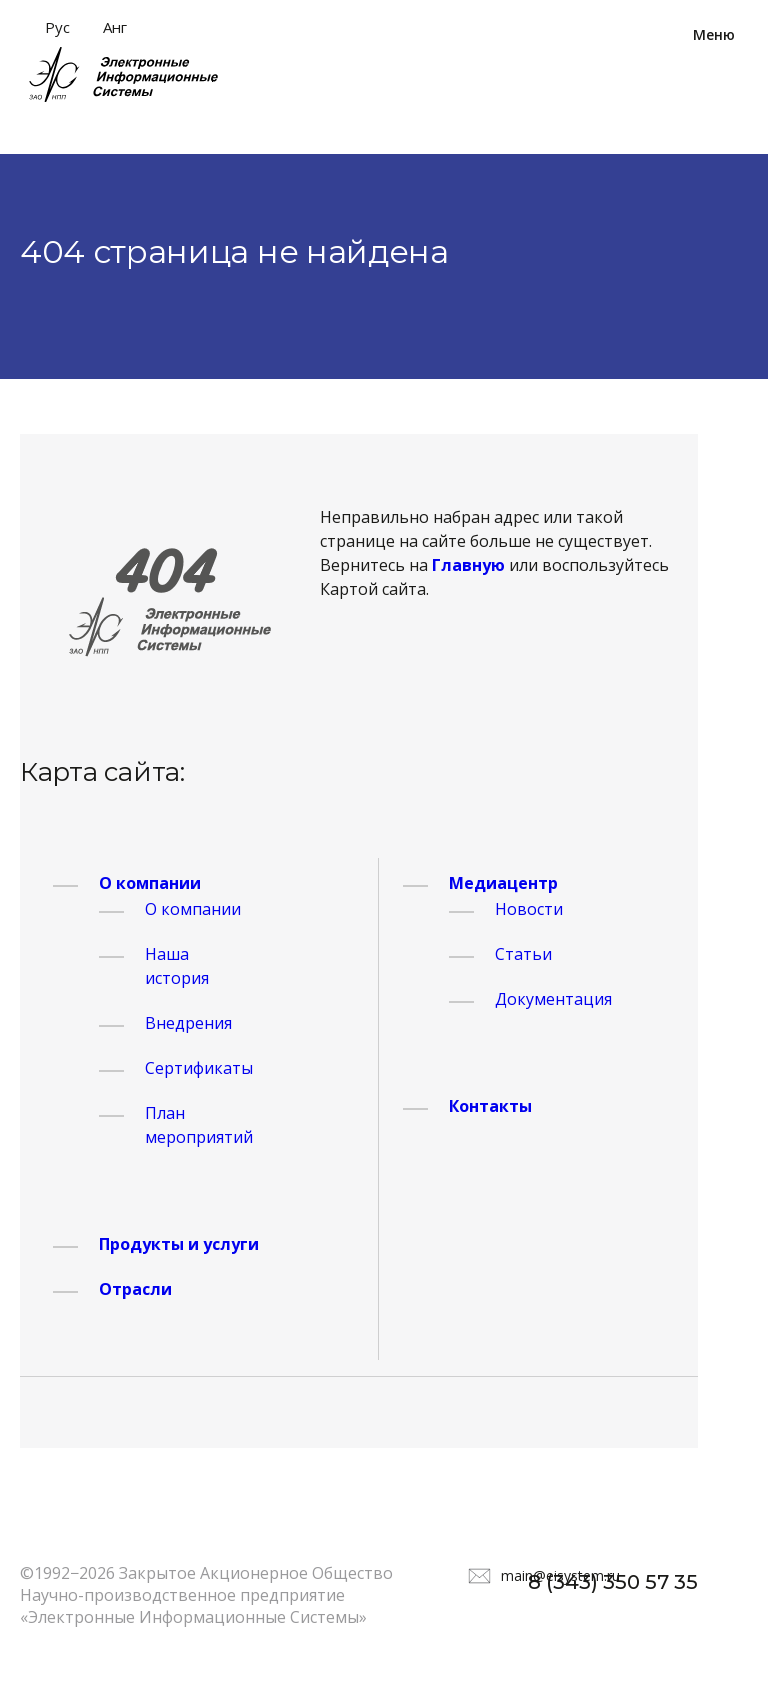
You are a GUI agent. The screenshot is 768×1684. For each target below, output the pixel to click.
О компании (150, 883)
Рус (57, 27)
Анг (115, 27)
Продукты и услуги (179, 1244)
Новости (529, 909)
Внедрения (188, 1023)
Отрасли (135, 1289)
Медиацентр (503, 883)
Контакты (490, 1106)
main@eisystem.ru (560, 1575)
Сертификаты (199, 1068)
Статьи (523, 954)
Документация (553, 999)
